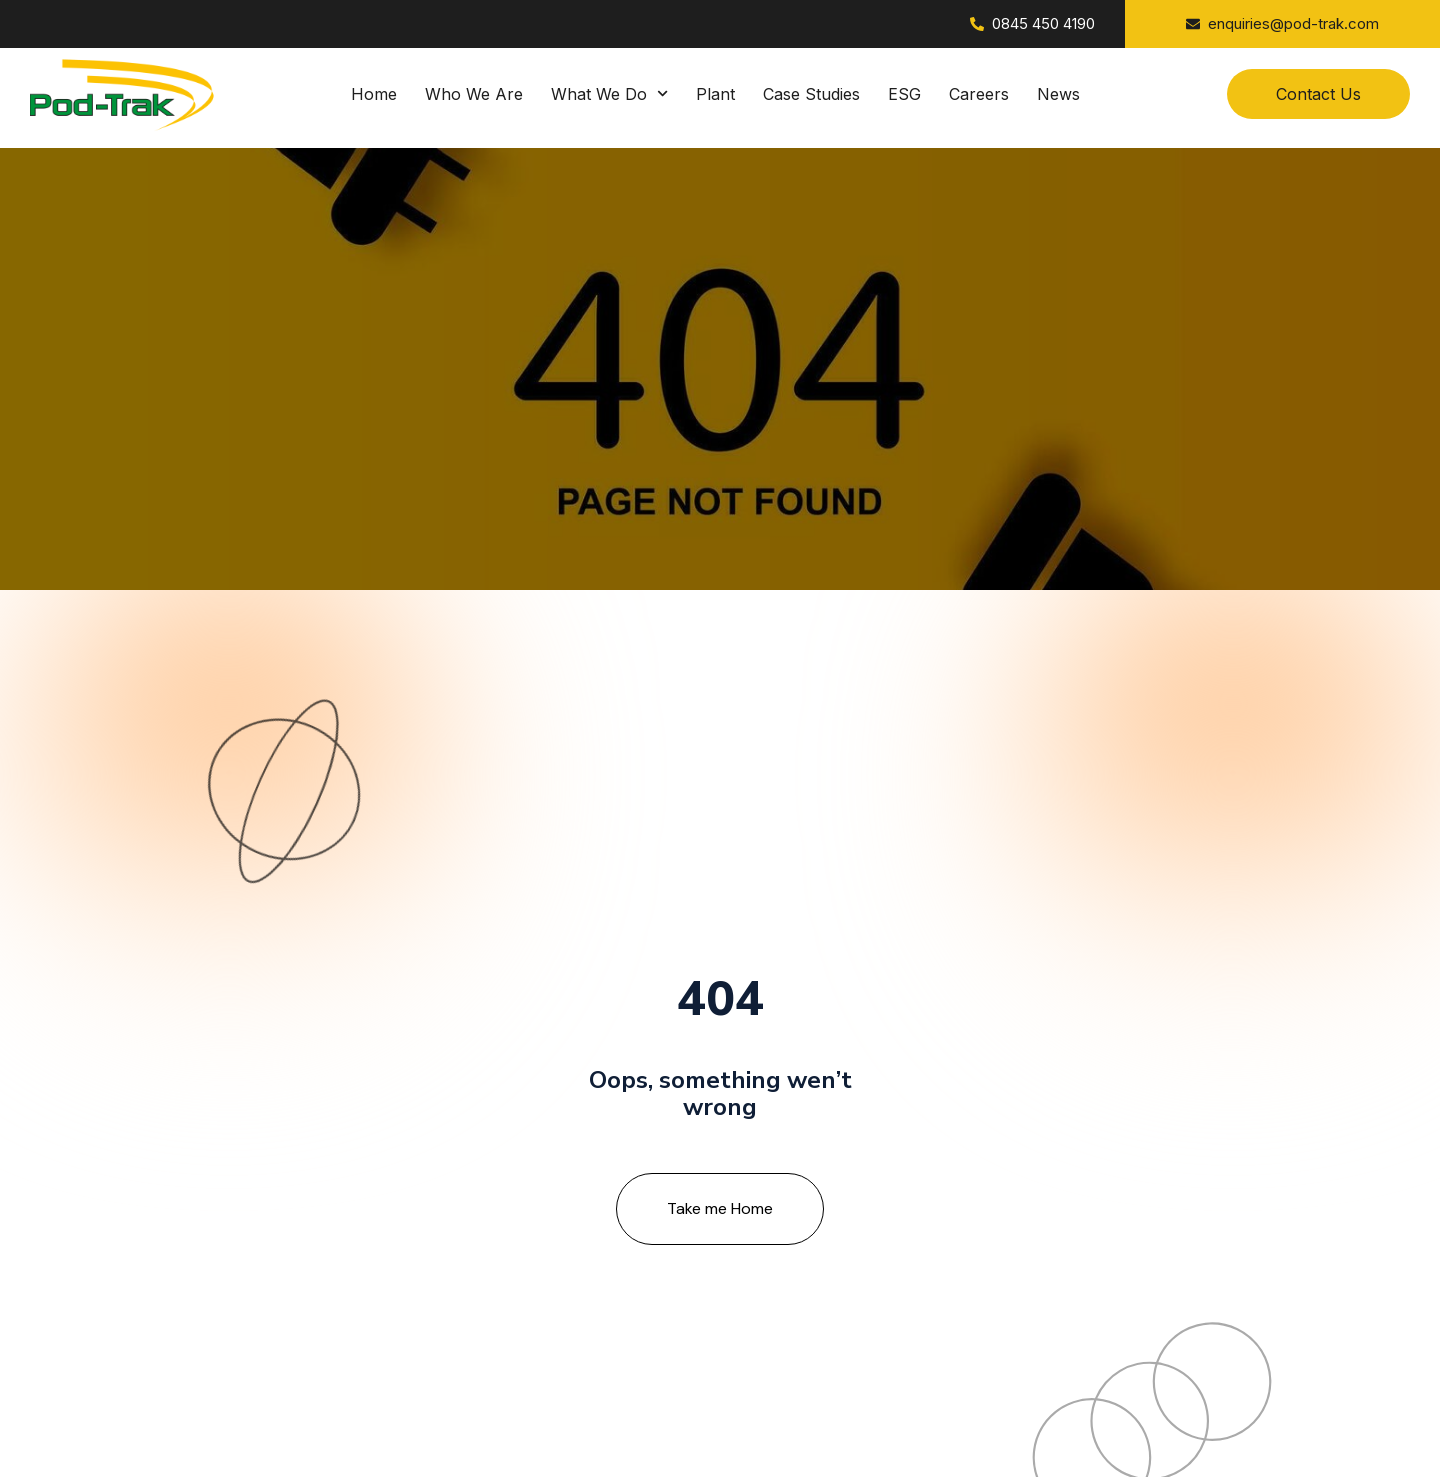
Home (374, 94)
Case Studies (811, 94)
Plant (715, 94)
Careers (979, 94)
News (1058, 94)
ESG (904, 94)
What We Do (609, 94)
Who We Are (474, 94)
